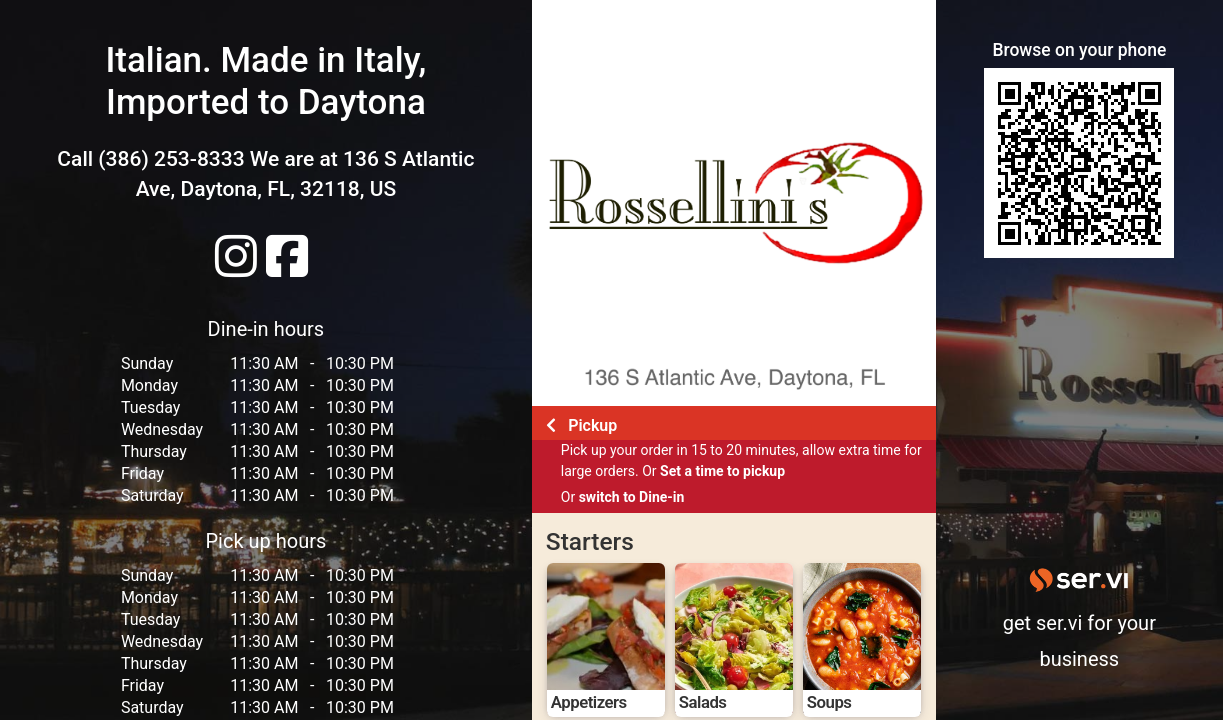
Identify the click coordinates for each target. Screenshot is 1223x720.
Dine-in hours (266, 329)
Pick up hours (265, 541)
